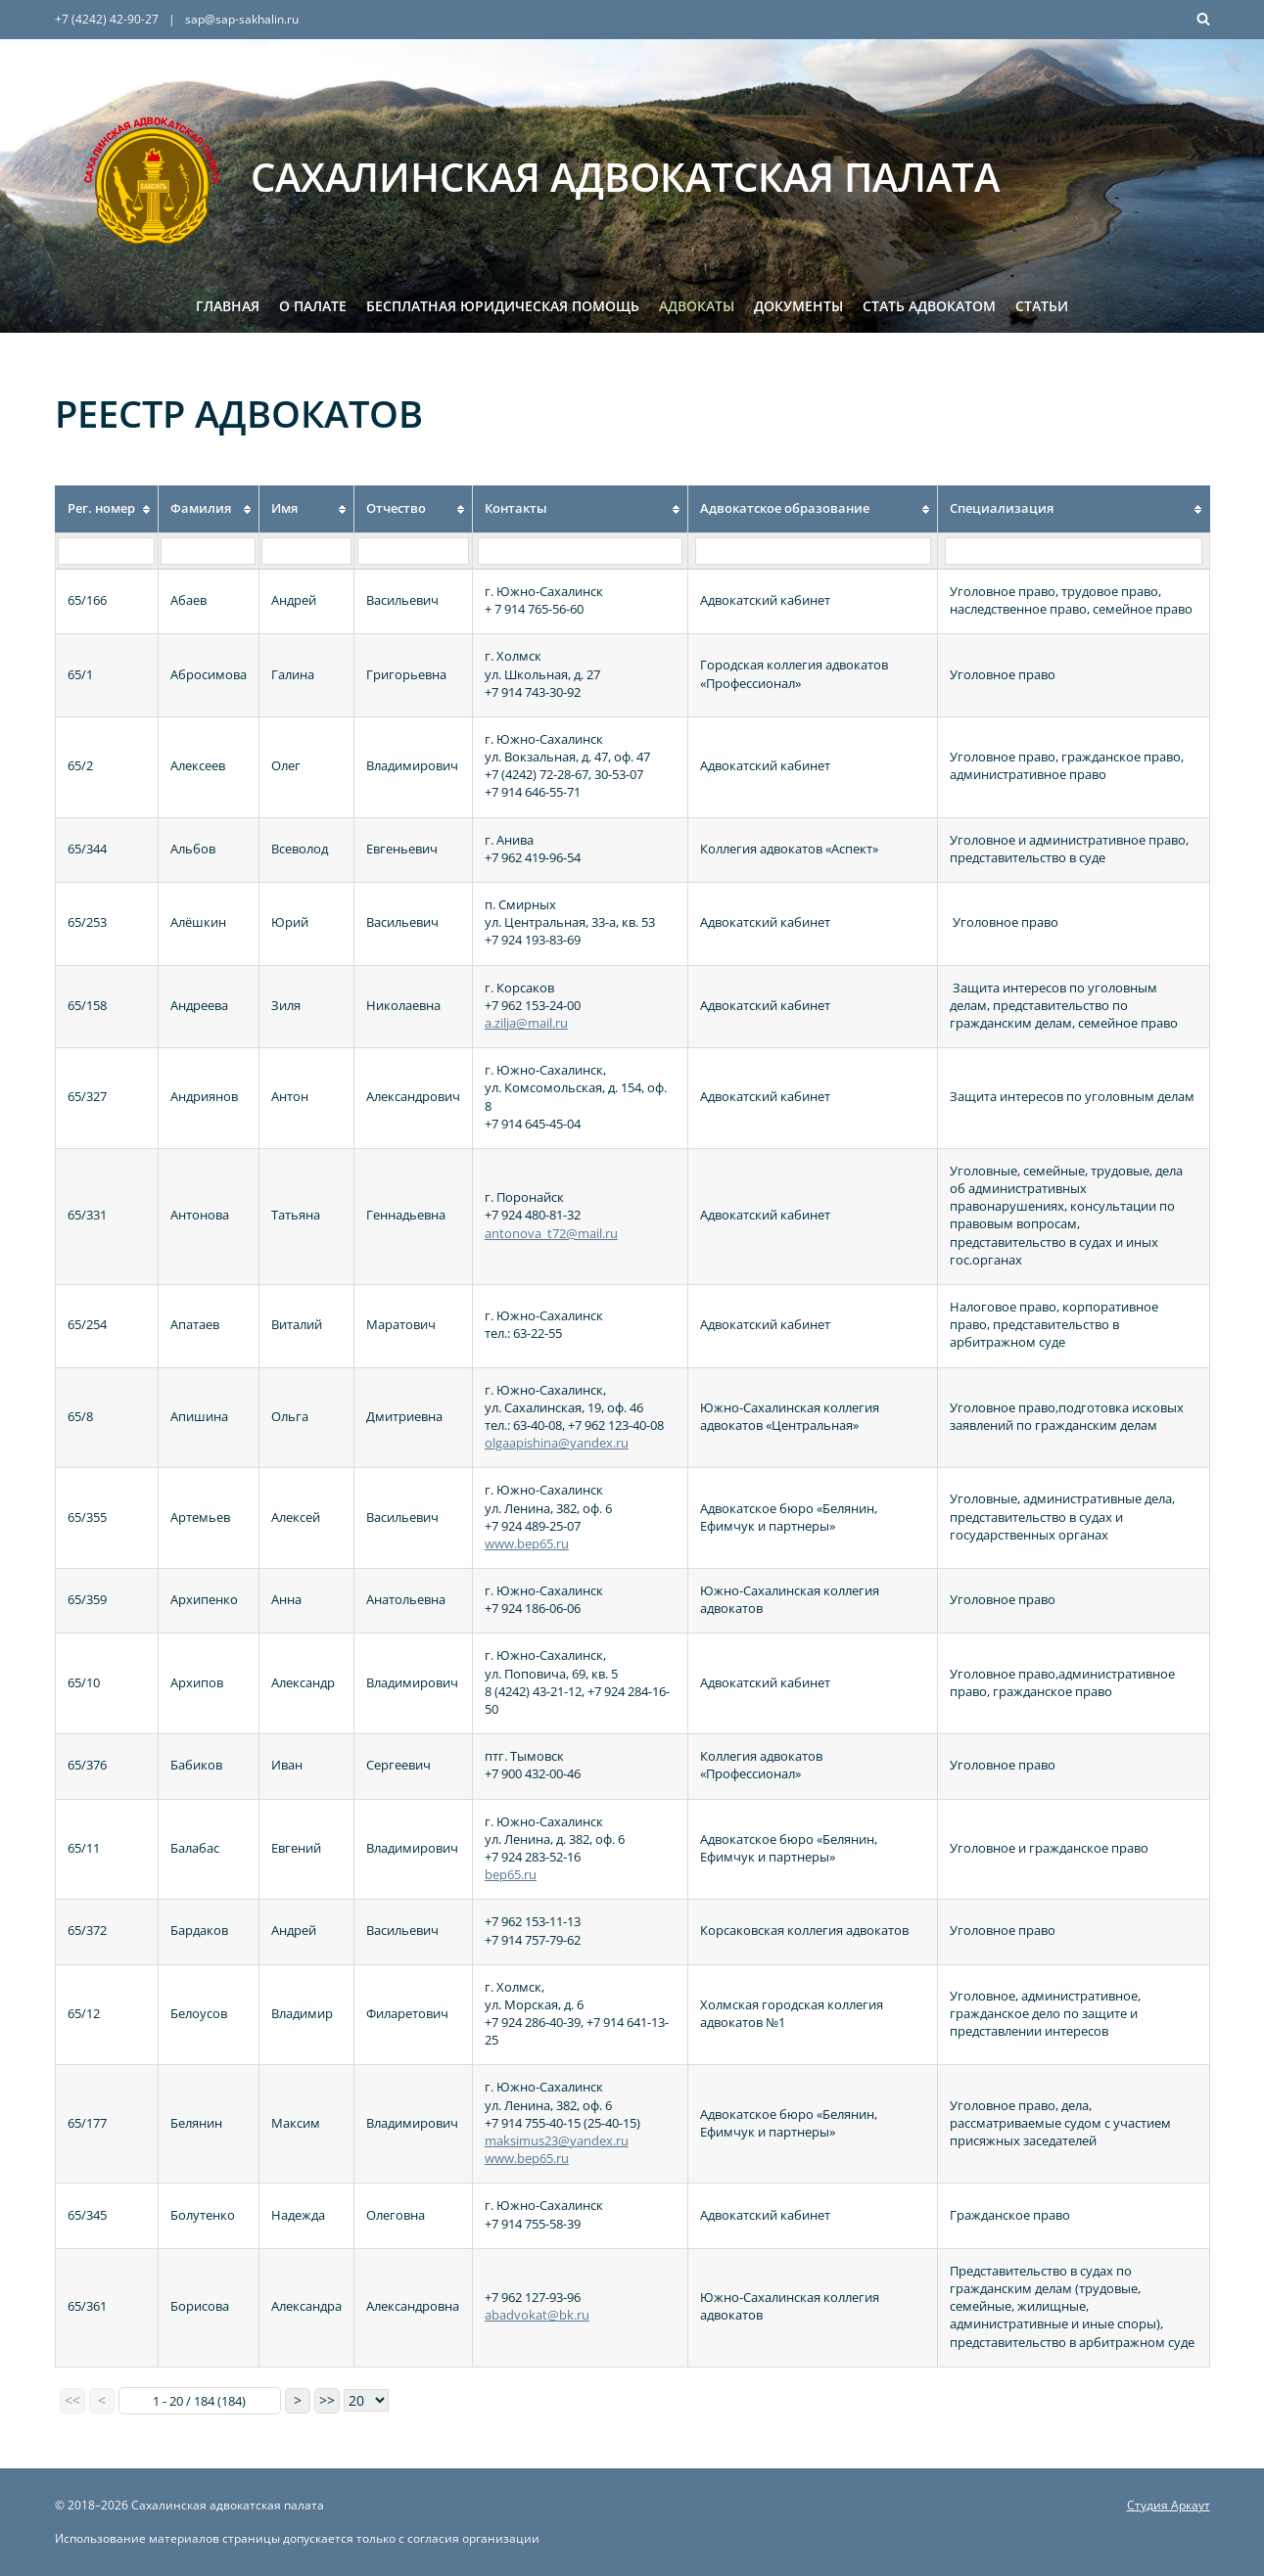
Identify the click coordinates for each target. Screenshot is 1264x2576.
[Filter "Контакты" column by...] (579, 551)
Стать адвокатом (929, 306)
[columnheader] (106, 508)
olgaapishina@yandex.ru (557, 1442)
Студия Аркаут (1168, 2505)
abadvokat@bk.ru (537, 2314)
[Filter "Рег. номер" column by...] (106, 551)
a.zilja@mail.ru (526, 1023)
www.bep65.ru (527, 1543)
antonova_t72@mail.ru (551, 1233)
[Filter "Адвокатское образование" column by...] (813, 551)
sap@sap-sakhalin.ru (242, 19)
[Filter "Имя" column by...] (306, 551)
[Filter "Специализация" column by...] (1073, 551)
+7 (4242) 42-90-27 (107, 19)
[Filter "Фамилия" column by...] (208, 551)
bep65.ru (511, 1874)
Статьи (1041, 306)
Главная (227, 306)
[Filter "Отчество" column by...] (413, 551)
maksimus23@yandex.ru (557, 2140)
